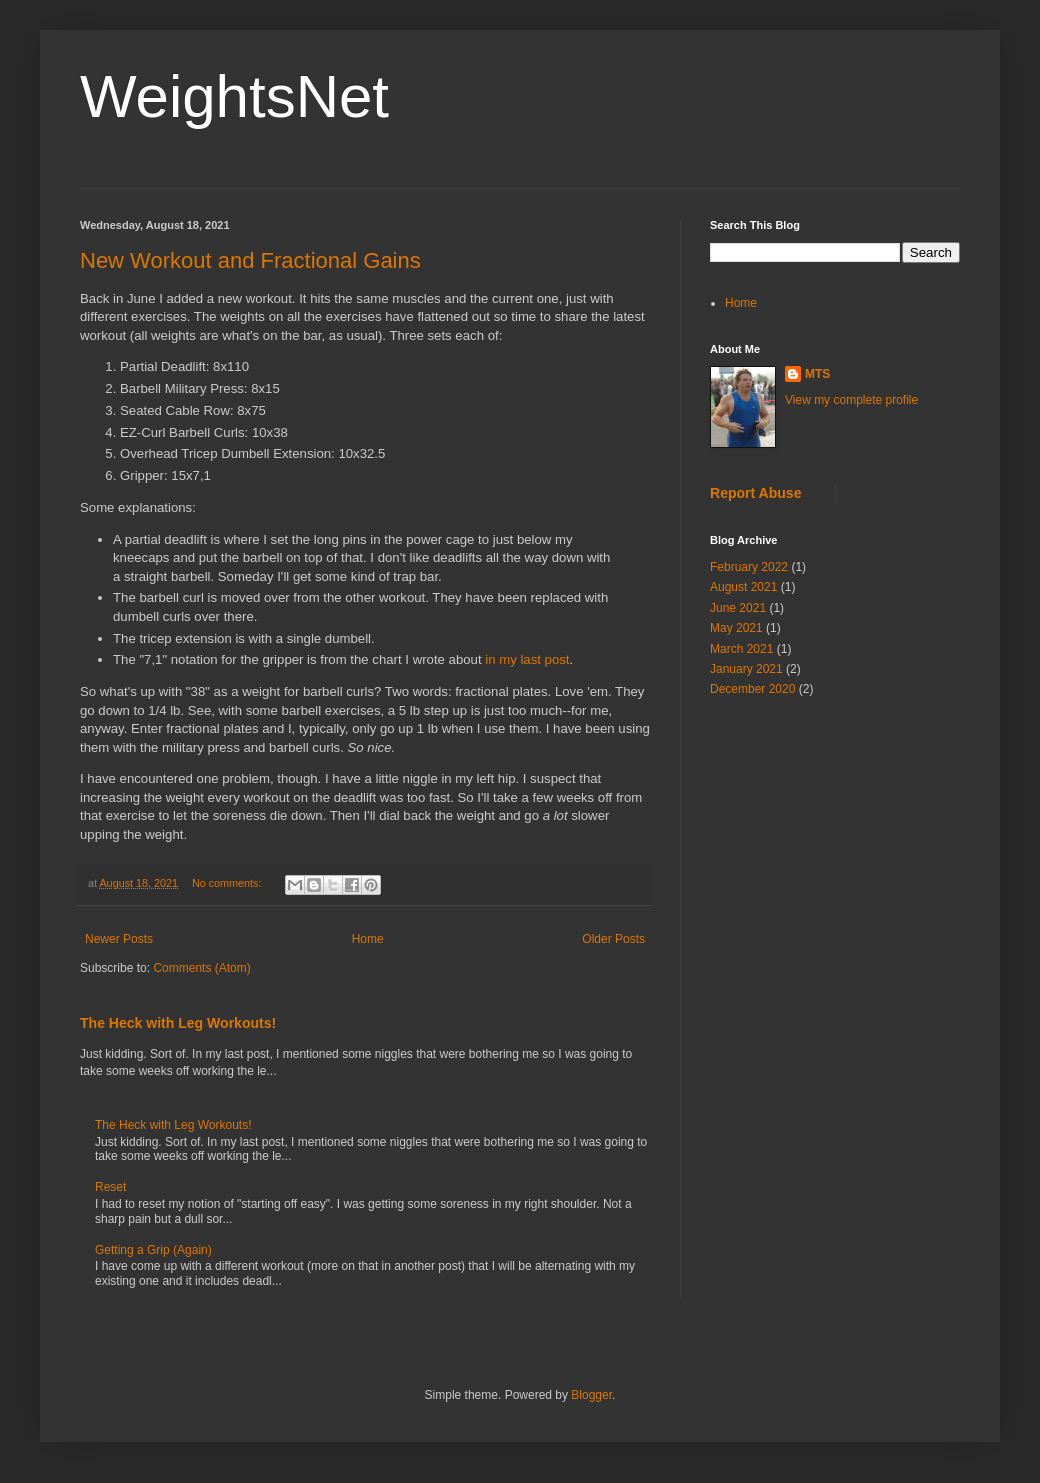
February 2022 (749, 567)
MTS (817, 374)
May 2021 (736, 628)
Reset (110, 1187)
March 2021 (741, 649)
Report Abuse (755, 493)
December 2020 (752, 689)
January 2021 (746, 669)
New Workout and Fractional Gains (250, 260)
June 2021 (738, 608)
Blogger (591, 1395)
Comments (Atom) (201, 968)
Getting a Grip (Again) (153, 1250)
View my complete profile (851, 400)
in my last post (527, 659)
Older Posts (613, 939)
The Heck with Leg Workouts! (178, 1023)
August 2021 (743, 587)
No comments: (228, 883)
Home (368, 939)
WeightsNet (234, 96)
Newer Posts (119, 939)
